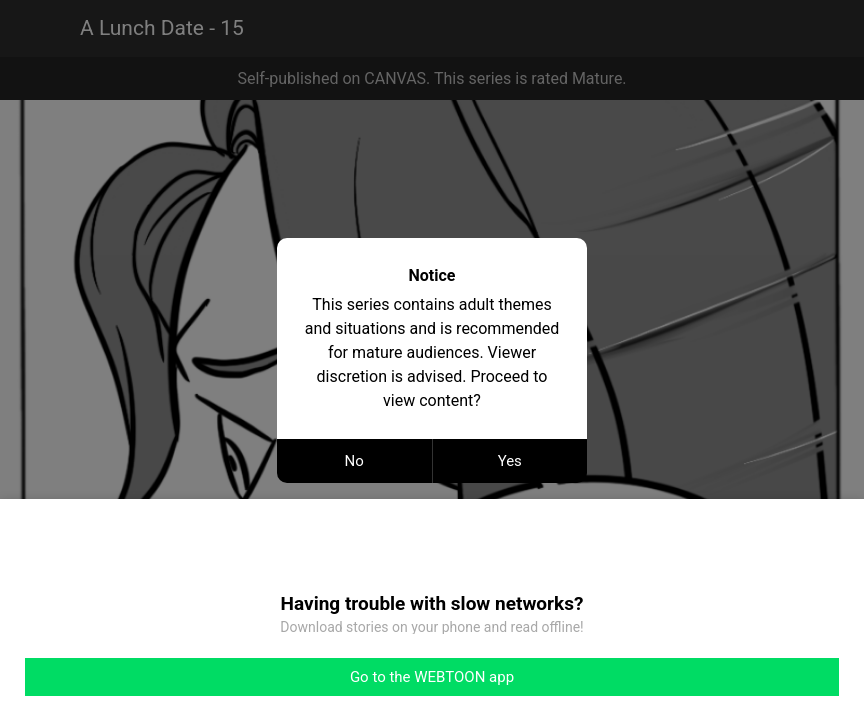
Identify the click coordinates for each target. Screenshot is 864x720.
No (354, 461)
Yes (510, 461)
